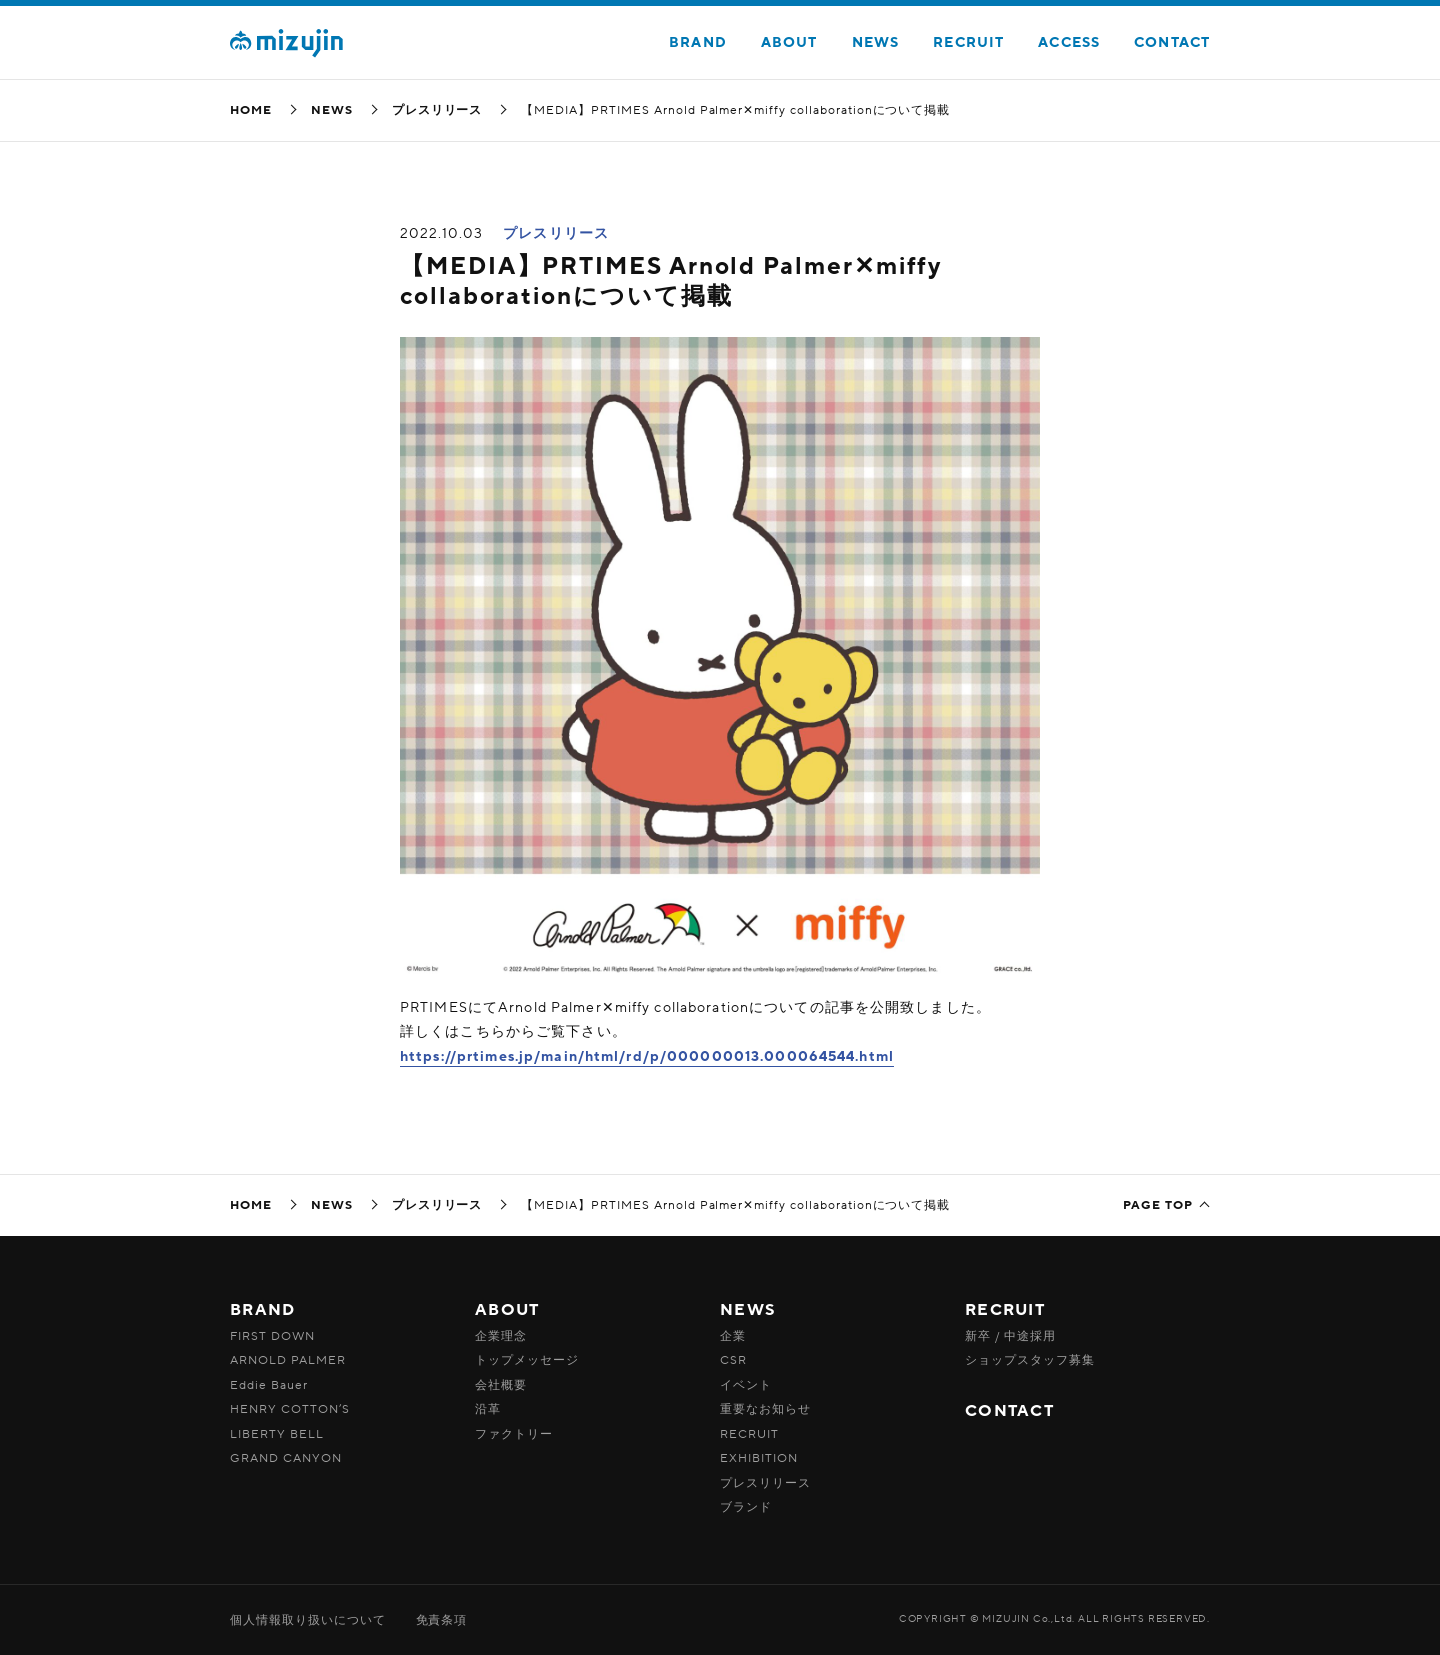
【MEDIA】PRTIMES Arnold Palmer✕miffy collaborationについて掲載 (671, 281)
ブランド (746, 1507)
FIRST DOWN (272, 1336)
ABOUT (789, 42)
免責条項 (442, 1620)
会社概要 (501, 1385)
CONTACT (1172, 42)
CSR (733, 1360)
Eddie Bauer (269, 1385)
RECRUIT (968, 42)
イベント (746, 1385)
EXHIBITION (759, 1458)
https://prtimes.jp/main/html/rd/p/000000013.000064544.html (647, 1056)
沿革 (488, 1409)
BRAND (698, 42)
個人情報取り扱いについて (308, 1620)
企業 (733, 1336)
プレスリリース (437, 110)
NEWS (875, 42)
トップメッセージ (527, 1360)
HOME (251, 110)
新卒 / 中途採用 (1010, 1336)
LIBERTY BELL (277, 1434)
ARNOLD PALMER (287, 1360)
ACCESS (1069, 42)
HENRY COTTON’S (290, 1409)
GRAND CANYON (286, 1458)
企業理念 (501, 1336)
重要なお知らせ (765, 1409)
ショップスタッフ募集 (1030, 1360)
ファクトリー (514, 1434)
